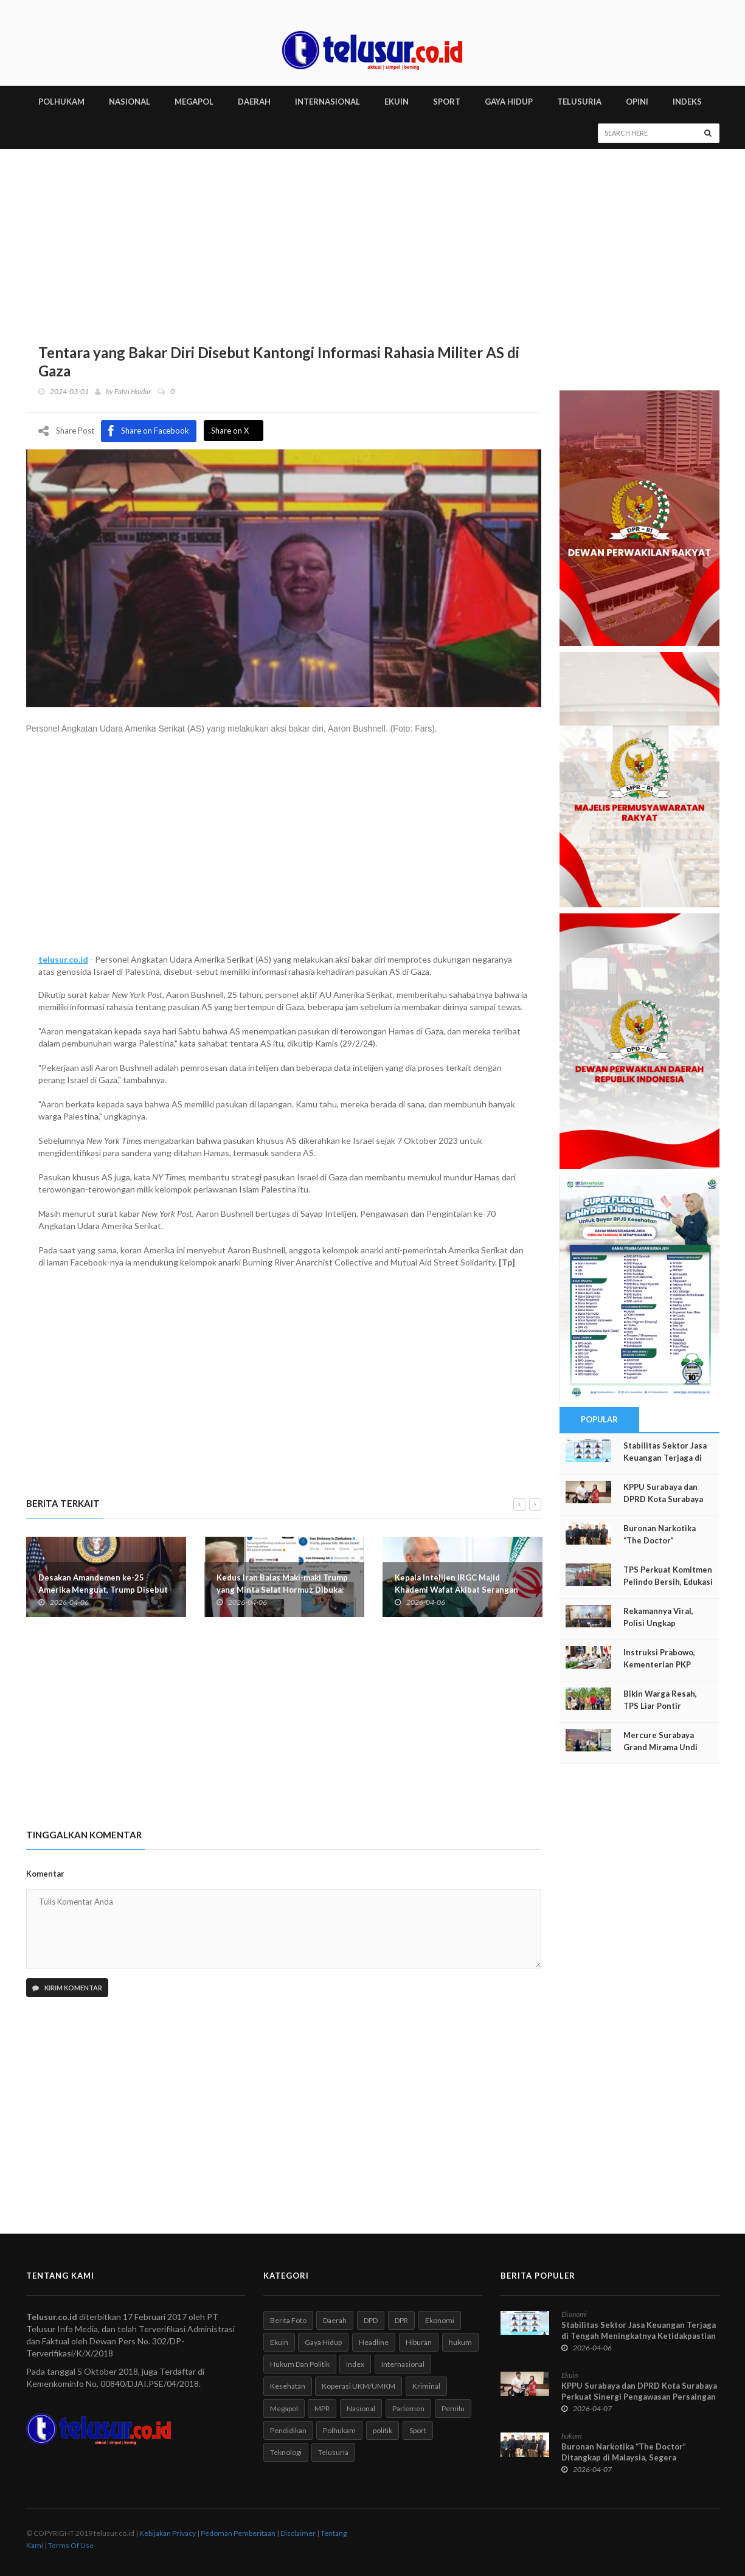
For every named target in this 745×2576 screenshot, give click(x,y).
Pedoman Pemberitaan (238, 2533)
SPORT (446, 101)
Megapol (284, 2408)
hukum (460, 2342)
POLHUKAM (61, 101)
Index (355, 2364)
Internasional (402, 2364)
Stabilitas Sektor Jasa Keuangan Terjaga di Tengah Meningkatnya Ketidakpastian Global (638, 2336)
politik (382, 2430)
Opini (637, 101)
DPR (401, 2320)
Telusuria (333, 2452)
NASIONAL (129, 101)
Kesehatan (287, 2386)
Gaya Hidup (323, 2342)
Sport (417, 2430)
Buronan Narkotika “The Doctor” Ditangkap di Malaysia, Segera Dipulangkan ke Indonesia (623, 2457)
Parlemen (408, 2408)
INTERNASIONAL (327, 101)
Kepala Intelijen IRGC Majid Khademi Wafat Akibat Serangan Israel (456, 1589)
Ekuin (279, 2342)
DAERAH (254, 101)
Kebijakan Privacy (167, 2533)
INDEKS (687, 101)
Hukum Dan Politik (300, 2364)
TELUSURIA (579, 101)
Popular (600, 1419)
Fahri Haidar (132, 391)
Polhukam (339, 2430)
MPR (322, 2408)
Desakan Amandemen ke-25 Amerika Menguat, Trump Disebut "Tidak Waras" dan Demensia (103, 1589)
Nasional (361, 2408)
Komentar (45, 1873)
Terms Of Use (71, 2545)
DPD (371, 2320)
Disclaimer (298, 2533)
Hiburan (419, 2342)
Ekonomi (439, 2320)
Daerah (335, 2320)
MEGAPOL (194, 101)
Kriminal (426, 2386)
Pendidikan (288, 2430)
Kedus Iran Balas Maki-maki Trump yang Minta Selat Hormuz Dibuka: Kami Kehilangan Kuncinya (282, 1589)
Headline (374, 2342)
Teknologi (286, 2452)
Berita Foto (288, 2320)
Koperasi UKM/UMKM (358, 2386)
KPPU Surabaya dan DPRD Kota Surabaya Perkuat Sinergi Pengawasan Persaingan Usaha (639, 2396)
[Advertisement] (373, 240)
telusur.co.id (63, 959)
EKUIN (396, 101)
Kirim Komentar (67, 1988)
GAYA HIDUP (509, 101)
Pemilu (453, 2408)
